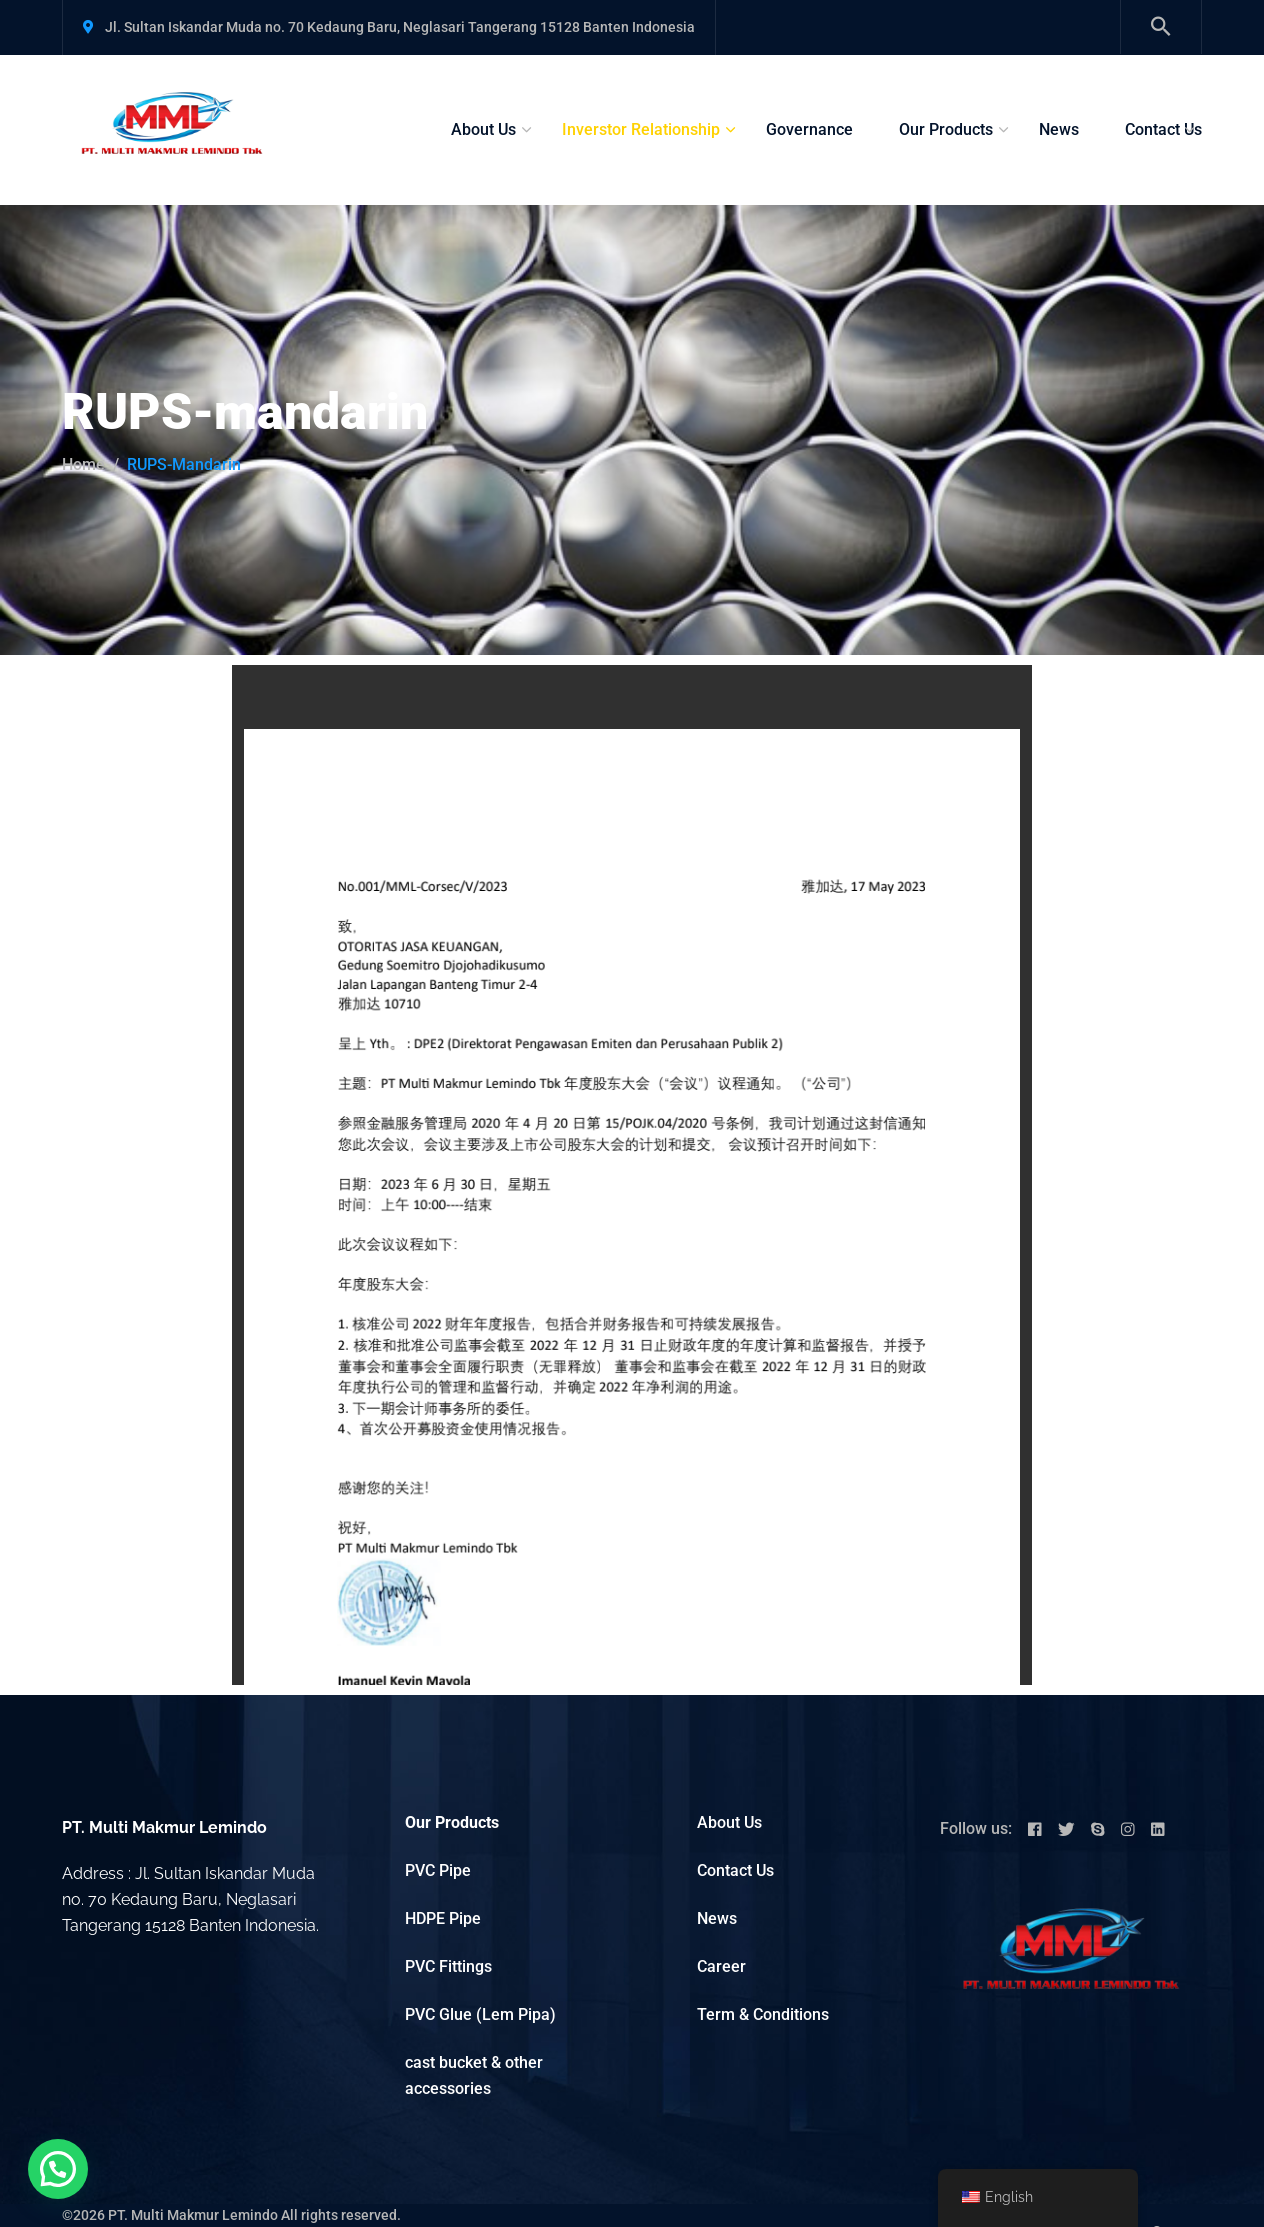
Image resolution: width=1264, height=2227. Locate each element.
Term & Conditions (763, 2014)
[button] (58, 2169)
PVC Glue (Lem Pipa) (480, 2014)
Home (83, 464)
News (1059, 129)
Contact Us (1163, 129)
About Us (483, 129)
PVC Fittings (448, 1966)
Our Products (946, 129)
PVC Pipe (438, 1870)
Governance (809, 129)
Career (721, 1966)
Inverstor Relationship (641, 129)
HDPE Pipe (443, 1918)
